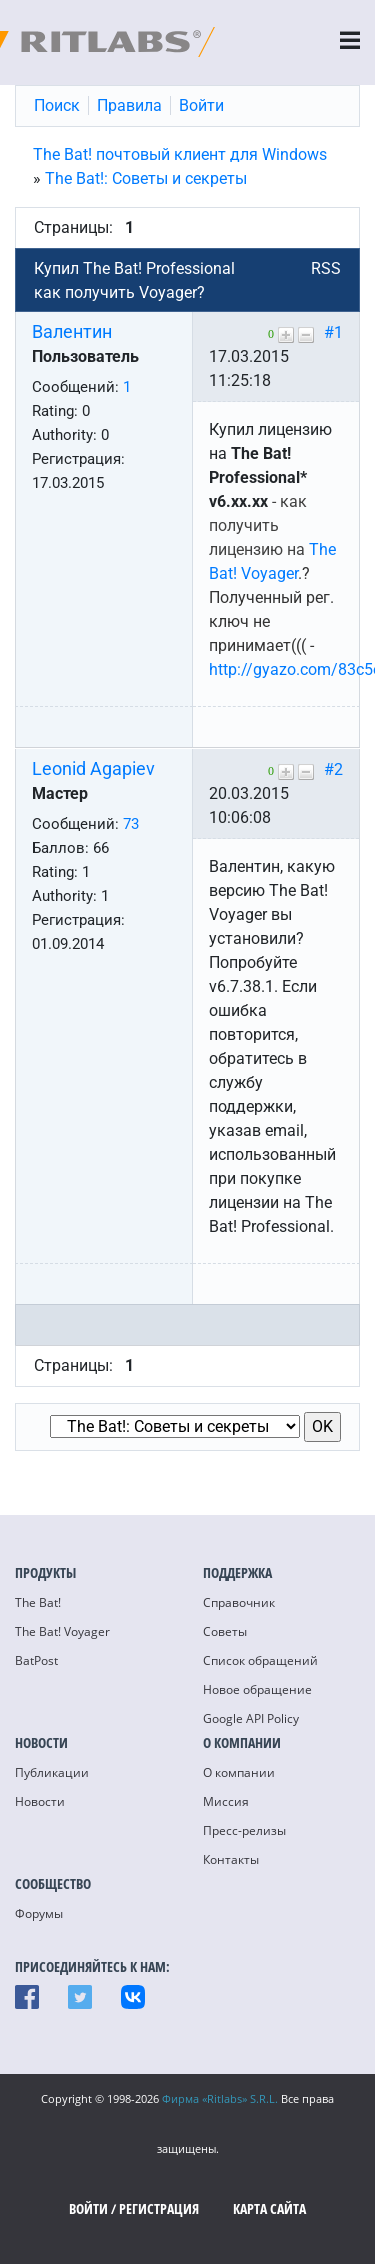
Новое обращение (257, 1689)
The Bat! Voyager (62, 1631)
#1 (333, 332)
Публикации (52, 1772)
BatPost (36, 1660)
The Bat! (38, 1602)
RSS (326, 268)
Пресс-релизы (244, 1830)
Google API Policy (251, 1718)
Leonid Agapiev (93, 769)
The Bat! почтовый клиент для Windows (180, 154)
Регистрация (159, 2208)
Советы (225, 1631)
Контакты (231, 1859)
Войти (88, 2208)
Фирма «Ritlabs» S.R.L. (220, 2098)
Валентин (72, 332)
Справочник (239, 1602)
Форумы (39, 1913)
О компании (239, 1772)
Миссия (226, 1801)
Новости (40, 1801)
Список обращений (260, 1660)
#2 (333, 769)
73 (131, 824)
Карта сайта (269, 2208)
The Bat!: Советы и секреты (146, 178)
